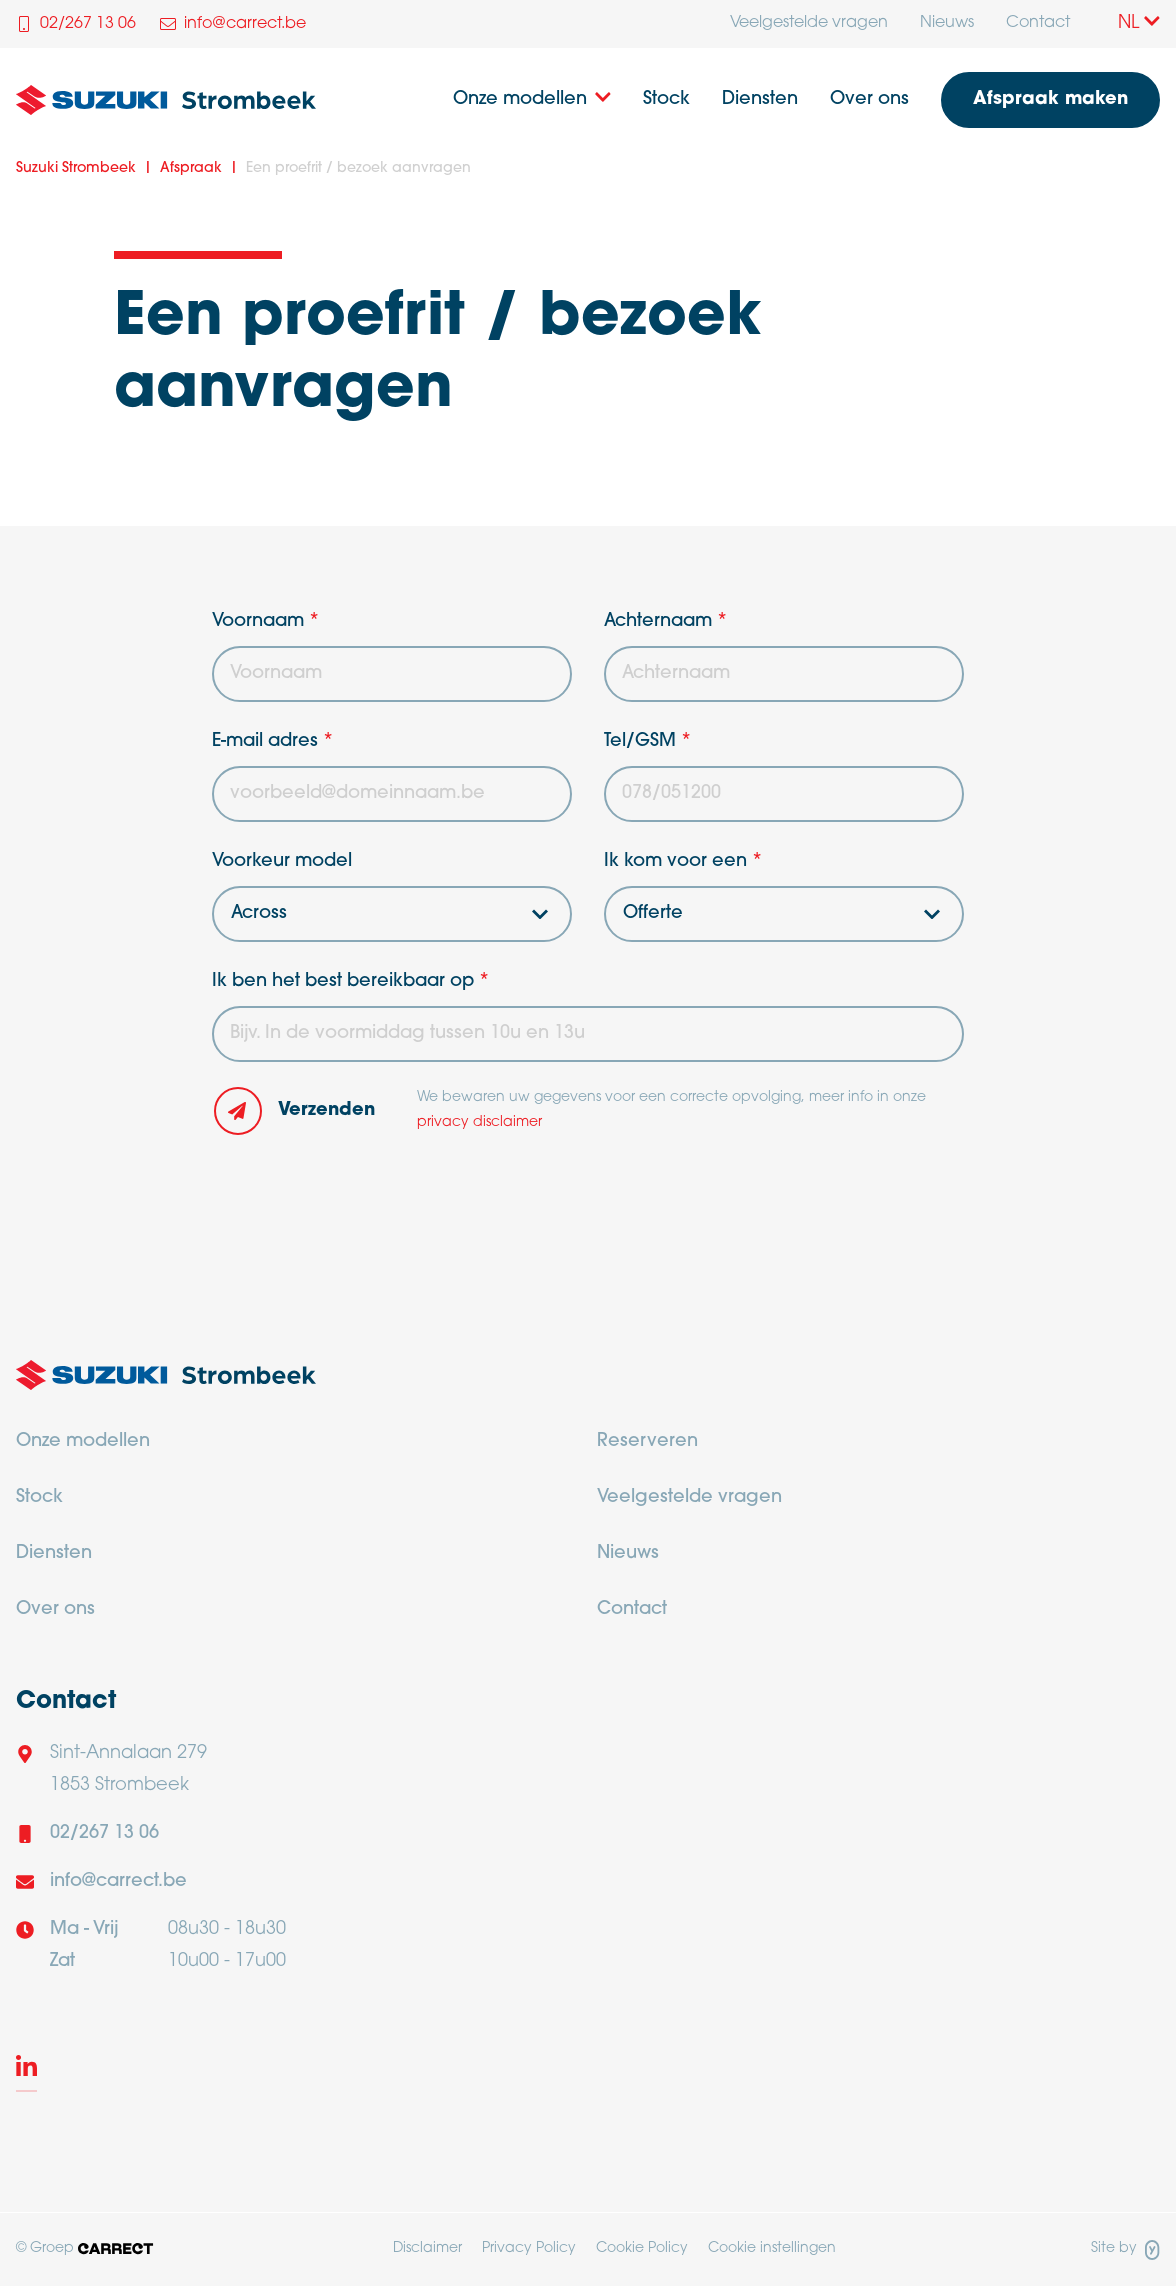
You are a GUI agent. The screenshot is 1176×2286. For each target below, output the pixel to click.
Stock (666, 99)
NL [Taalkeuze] (1139, 23)
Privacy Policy (529, 2248)
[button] (302, 1111)
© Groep (84, 2248)
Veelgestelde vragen (809, 23)
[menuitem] (809, 24)
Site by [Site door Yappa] (1125, 2250)
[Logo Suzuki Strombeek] (166, 100)
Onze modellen (520, 99)
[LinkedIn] (26, 2070)
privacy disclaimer (479, 1122)
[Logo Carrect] (166, 1381)
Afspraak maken (1050, 99)
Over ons (869, 99)
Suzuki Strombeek (76, 168)
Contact (1038, 23)
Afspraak (191, 168)
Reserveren (647, 1441)
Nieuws (947, 23)
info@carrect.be (118, 1881)
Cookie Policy (642, 2248)
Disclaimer (427, 2248)
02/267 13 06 (104, 1833)
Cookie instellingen (772, 2248)
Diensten (760, 99)
